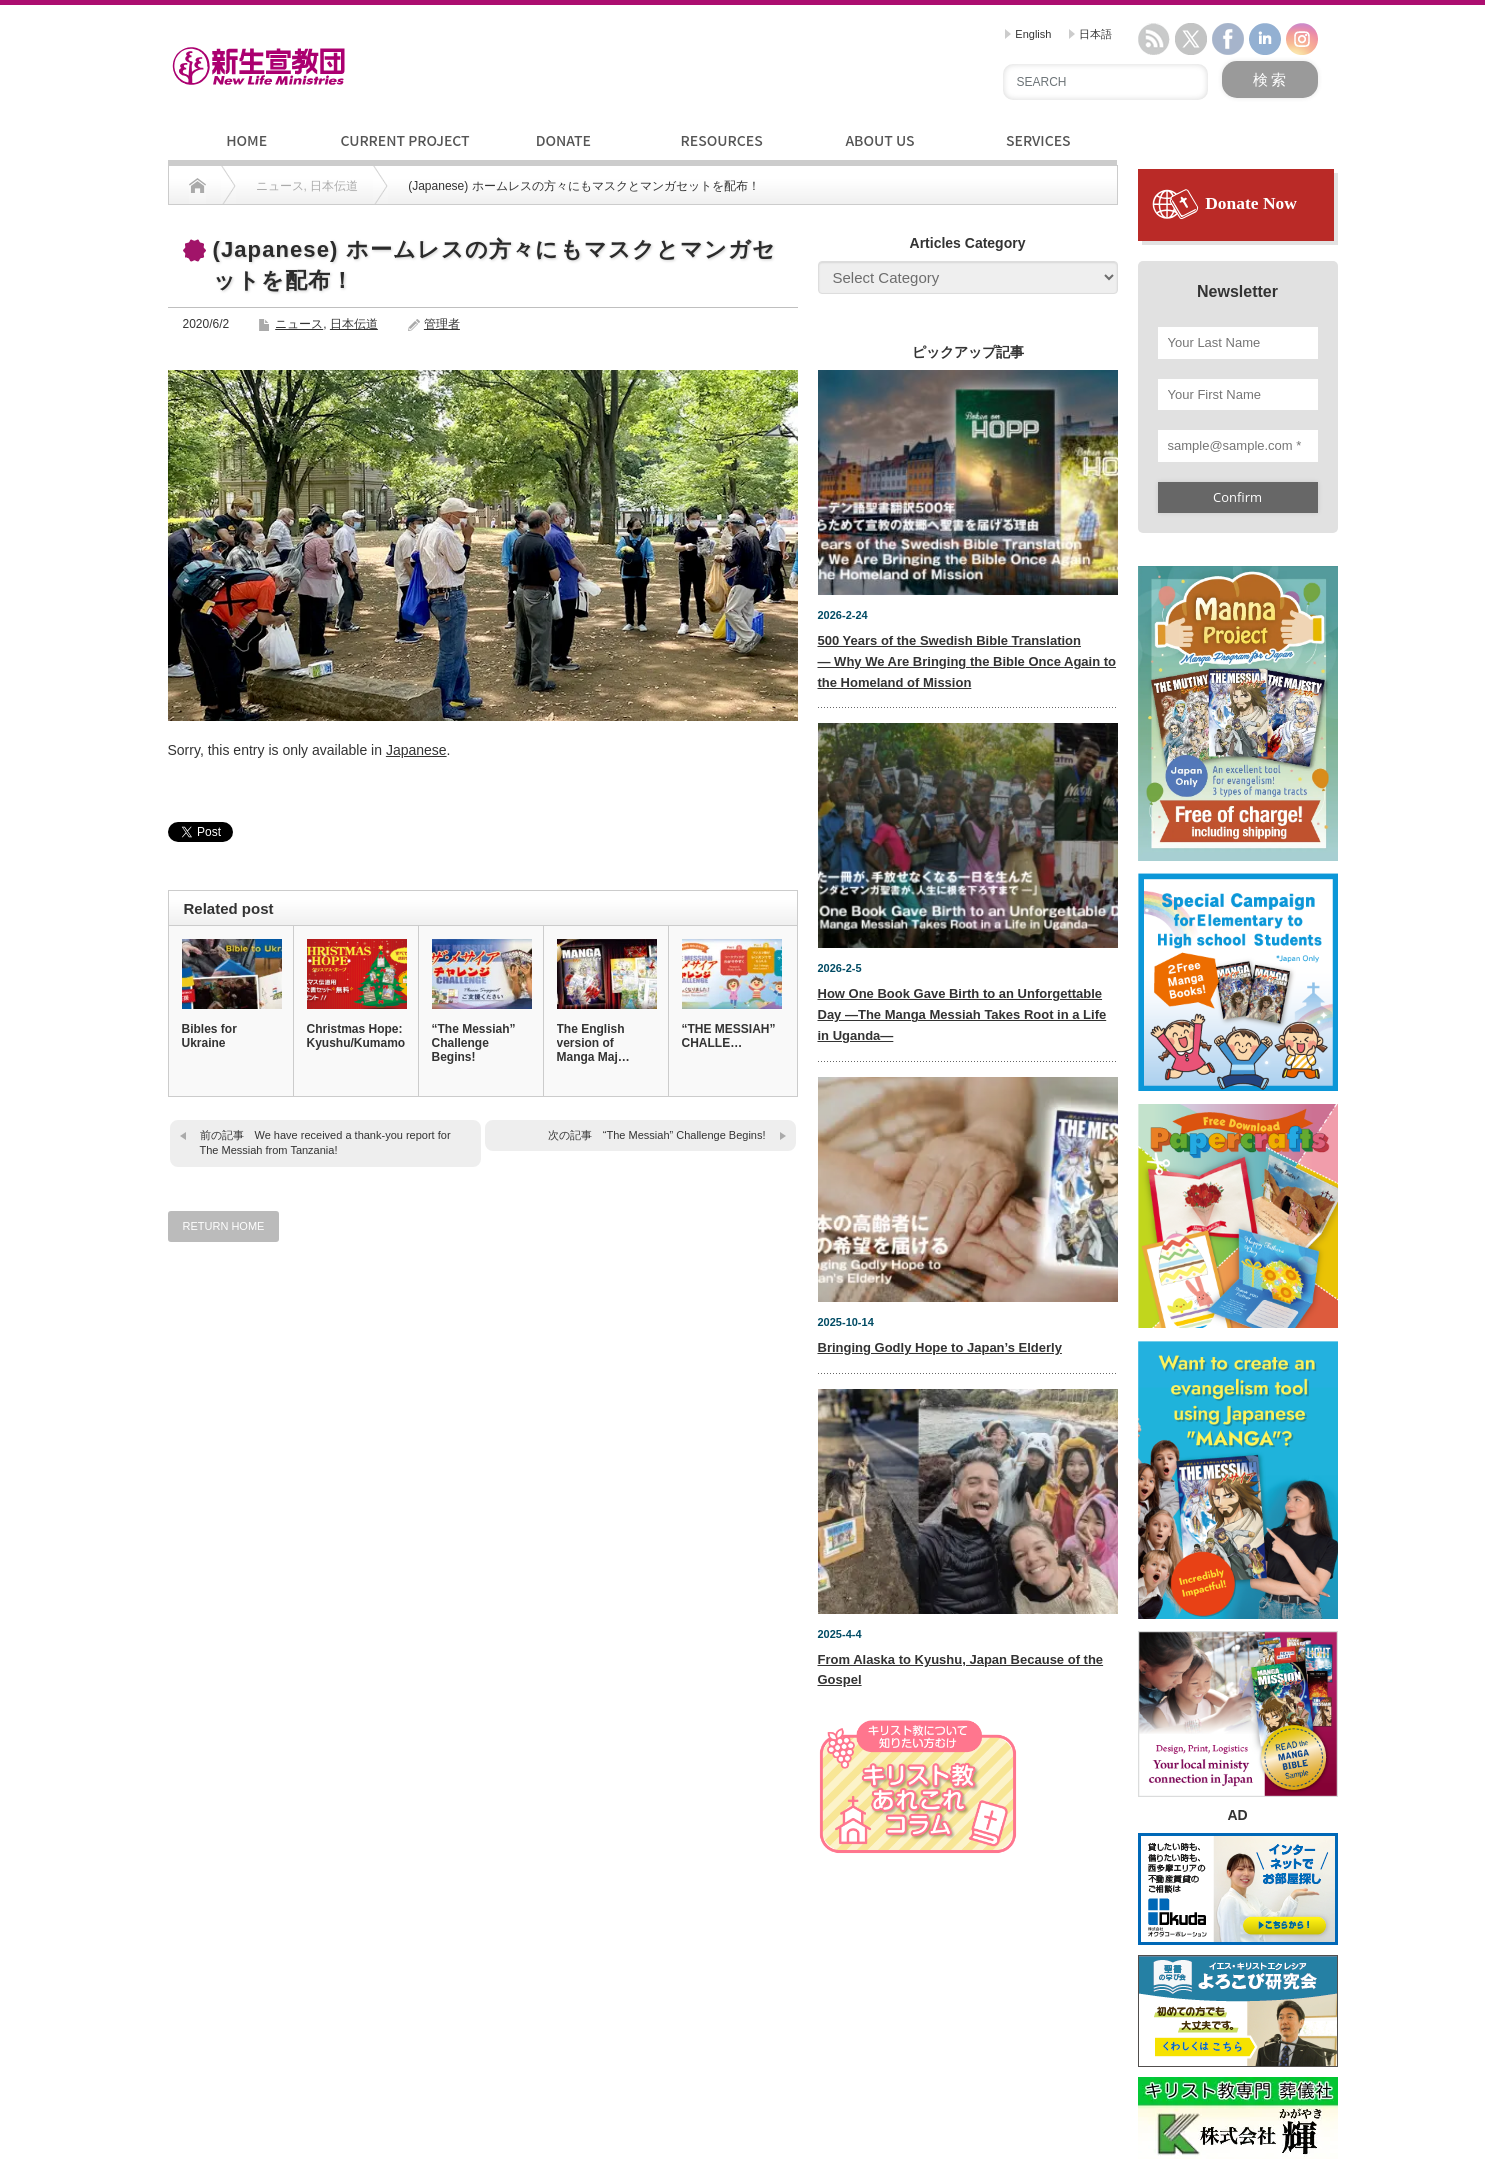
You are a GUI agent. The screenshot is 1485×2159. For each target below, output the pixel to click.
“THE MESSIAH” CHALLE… (729, 1036)
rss (1154, 39)
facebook (1228, 39)
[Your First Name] (1238, 395)
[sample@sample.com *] (1238, 446)
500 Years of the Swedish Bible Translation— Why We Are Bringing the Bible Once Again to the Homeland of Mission (967, 661)
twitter (1191, 39)
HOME (246, 140)
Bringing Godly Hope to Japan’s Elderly (940, 1347)
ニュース (299, 324)
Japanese (416, 750)
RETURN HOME (224, 1226)
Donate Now (1244, 202)
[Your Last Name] (1238, 343)
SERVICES (1038, 140)
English (1028, 34)
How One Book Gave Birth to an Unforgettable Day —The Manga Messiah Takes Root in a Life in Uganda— (962, 1014)
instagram (1302, 39)
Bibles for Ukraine (209, 1036)
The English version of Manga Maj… (593, 1043)
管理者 (442, 324)
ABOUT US (879, 140)
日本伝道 (354, 324)
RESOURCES (722, 140)
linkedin (1265, 39)
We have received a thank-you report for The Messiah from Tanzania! (325, 1142)
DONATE (563, 140)
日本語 (1090, 34)
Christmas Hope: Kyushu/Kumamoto (356, 1036)
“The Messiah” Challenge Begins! (474, 1043)
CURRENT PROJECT (404, 140)
